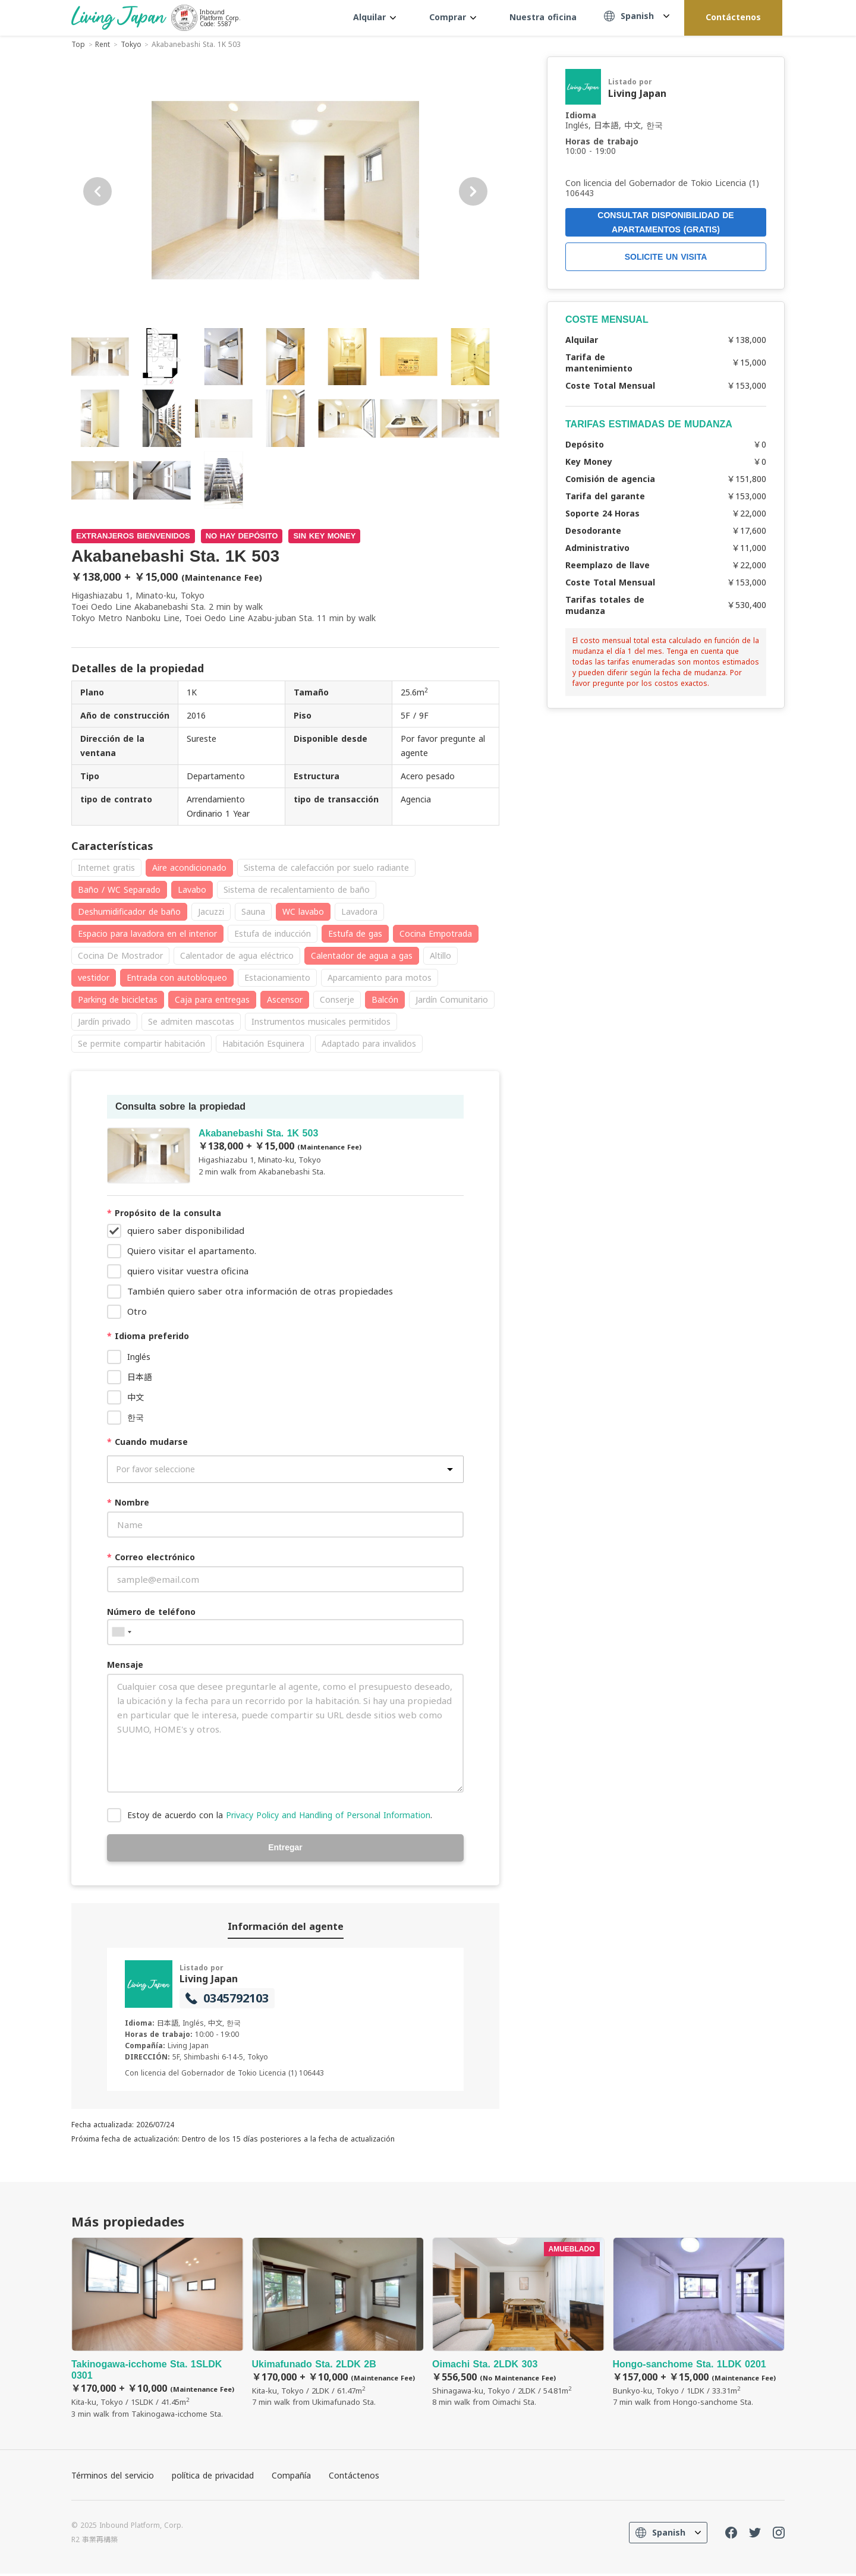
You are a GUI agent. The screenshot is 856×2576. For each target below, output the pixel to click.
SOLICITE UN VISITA (666, 257)
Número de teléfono (151, 1611)
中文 (135, 1397)
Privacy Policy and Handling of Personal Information (328, 1815)
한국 (135, 1417)
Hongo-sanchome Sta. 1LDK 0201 (699, 2324)
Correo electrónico (151, 1557)
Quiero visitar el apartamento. (191, 1250)
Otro (137, 1311)
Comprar (452, 17)
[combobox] (121, 1632)
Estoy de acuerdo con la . (279, 1815)
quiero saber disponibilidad (185, 1230)
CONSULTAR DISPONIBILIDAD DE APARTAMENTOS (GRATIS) (665, 222)
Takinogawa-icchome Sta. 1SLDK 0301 (157, 2330)
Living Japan (209, 1980)
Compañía (291, 2477)
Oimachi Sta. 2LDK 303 (518, 2324)
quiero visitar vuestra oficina (187, 1271)
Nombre (128, 1502)
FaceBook (731, 2535)
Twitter (755, 2535)
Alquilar (374, 17)
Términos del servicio (112, 2477)
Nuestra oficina (543, 17)
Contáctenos (733, 17)
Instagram (779, 2535)
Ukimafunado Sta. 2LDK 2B (338, 2324)
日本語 (139, 1377)
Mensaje (125, 1664)
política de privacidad (213, 2477)
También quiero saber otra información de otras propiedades (260, 1291)
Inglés (138, 1356)
